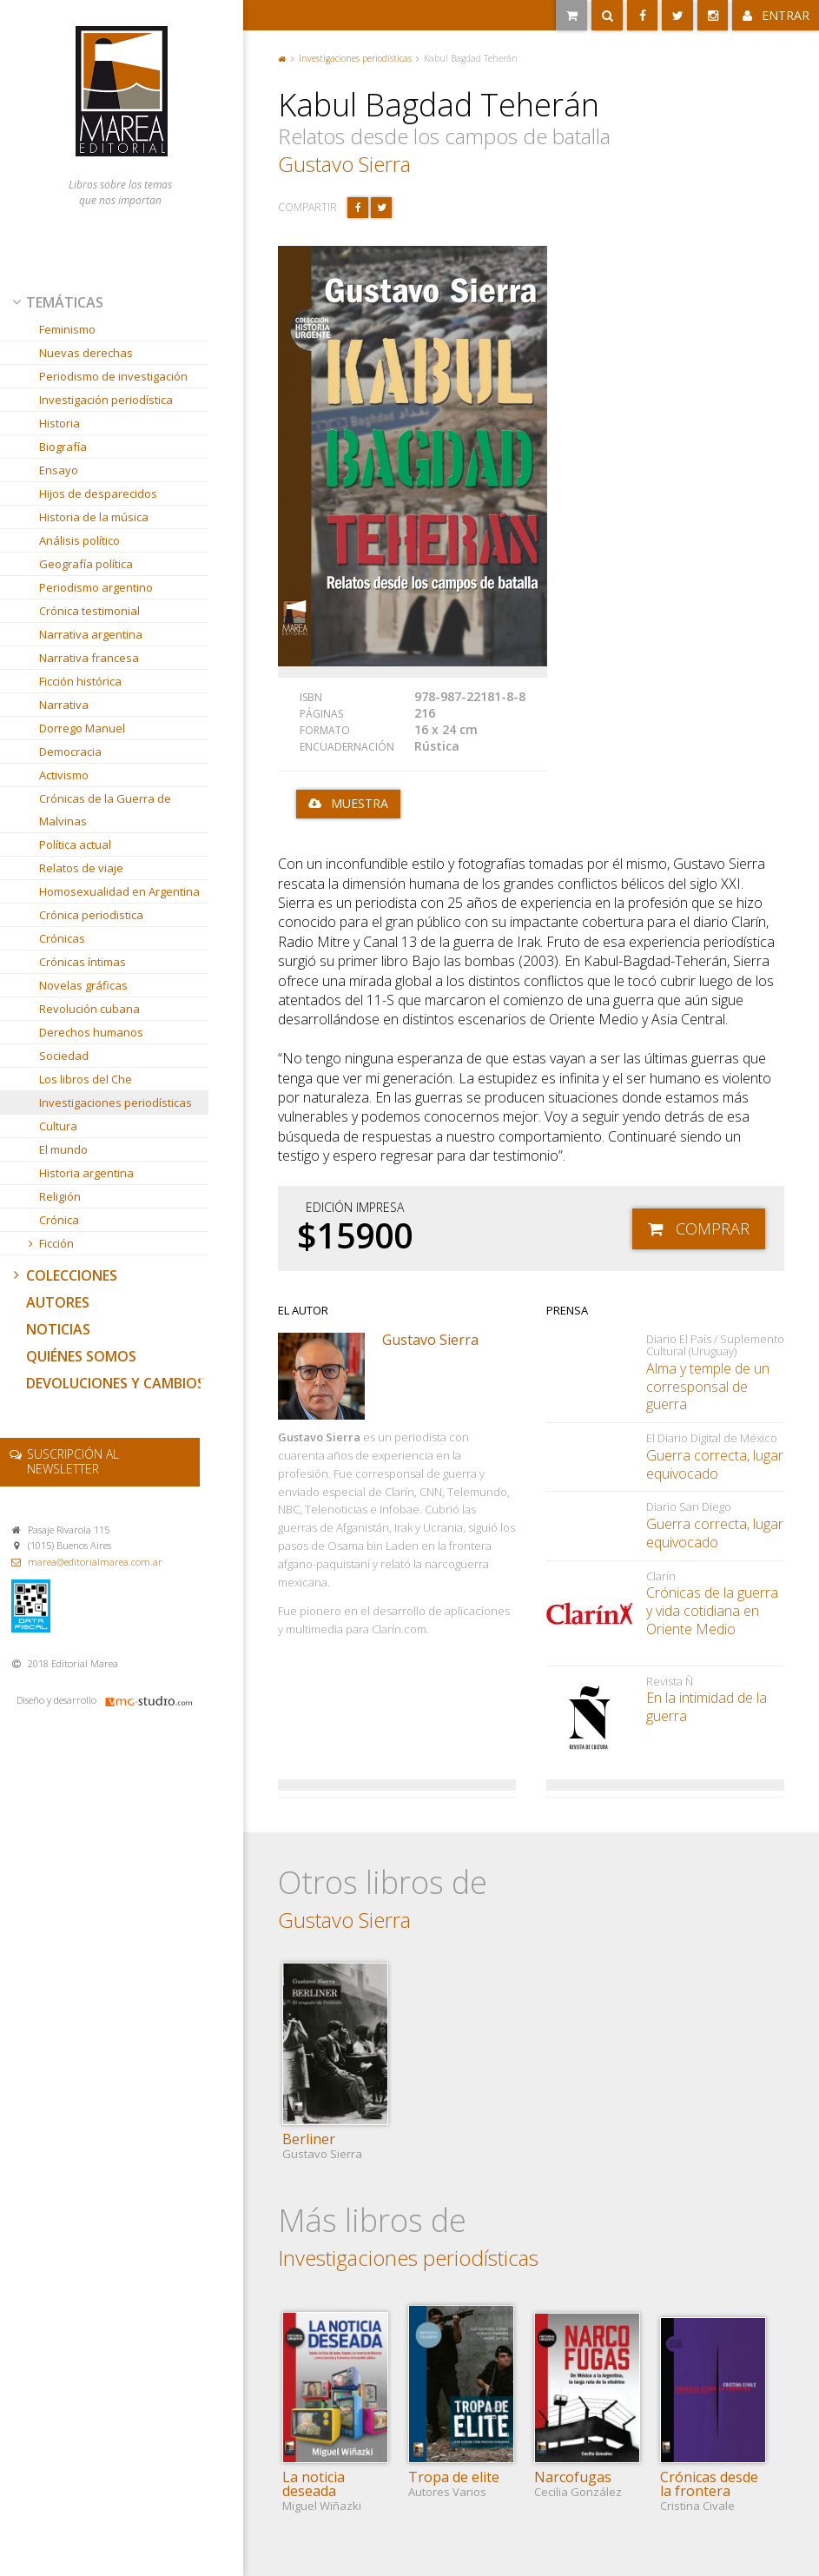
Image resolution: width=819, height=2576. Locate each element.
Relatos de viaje (81, 868)
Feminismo (67, 329)
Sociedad (64, 1055)
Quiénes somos (81, 1356)
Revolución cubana (89, 1008)
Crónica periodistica (91, 915)
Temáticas (56, 302)
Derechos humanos (91, 1032)
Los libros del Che (85, 1079)
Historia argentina (86, 1173)
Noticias (58, 1329)
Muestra (359, 803)
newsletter (73, 1461)
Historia (59, 423)
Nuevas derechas (86, 353)
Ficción (49, 1243)
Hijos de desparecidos (98, 493)
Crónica (59, 1220)
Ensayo (58, 470)
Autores (57, 1302)
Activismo (64, 775)
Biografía (63, 446)
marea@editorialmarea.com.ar (95, 1561)
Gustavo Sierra (344, 163)
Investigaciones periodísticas (115, 1102)
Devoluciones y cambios (115, 1383)
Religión (60, 1196)
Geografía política (86, 564)
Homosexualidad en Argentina (119, 891)
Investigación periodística (106, 399)
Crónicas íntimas (82, 962)
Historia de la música (94, 517)
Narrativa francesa (89, 658)
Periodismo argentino (96, 587)
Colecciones (63, 1275)
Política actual (75, 844)
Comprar (713, 1228)
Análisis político (79, 540)
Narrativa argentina (90, 634)
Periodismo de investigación (113, 376)
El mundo (63, 1149)
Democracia (70, 751)
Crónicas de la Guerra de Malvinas (105, 810)
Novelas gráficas (83, 985)
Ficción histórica (80, 681)
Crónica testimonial (89, 611)
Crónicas (62, 938)
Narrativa (64, 704)
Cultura (58, 1126)
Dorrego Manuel (82, 728)
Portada (282, 59)
